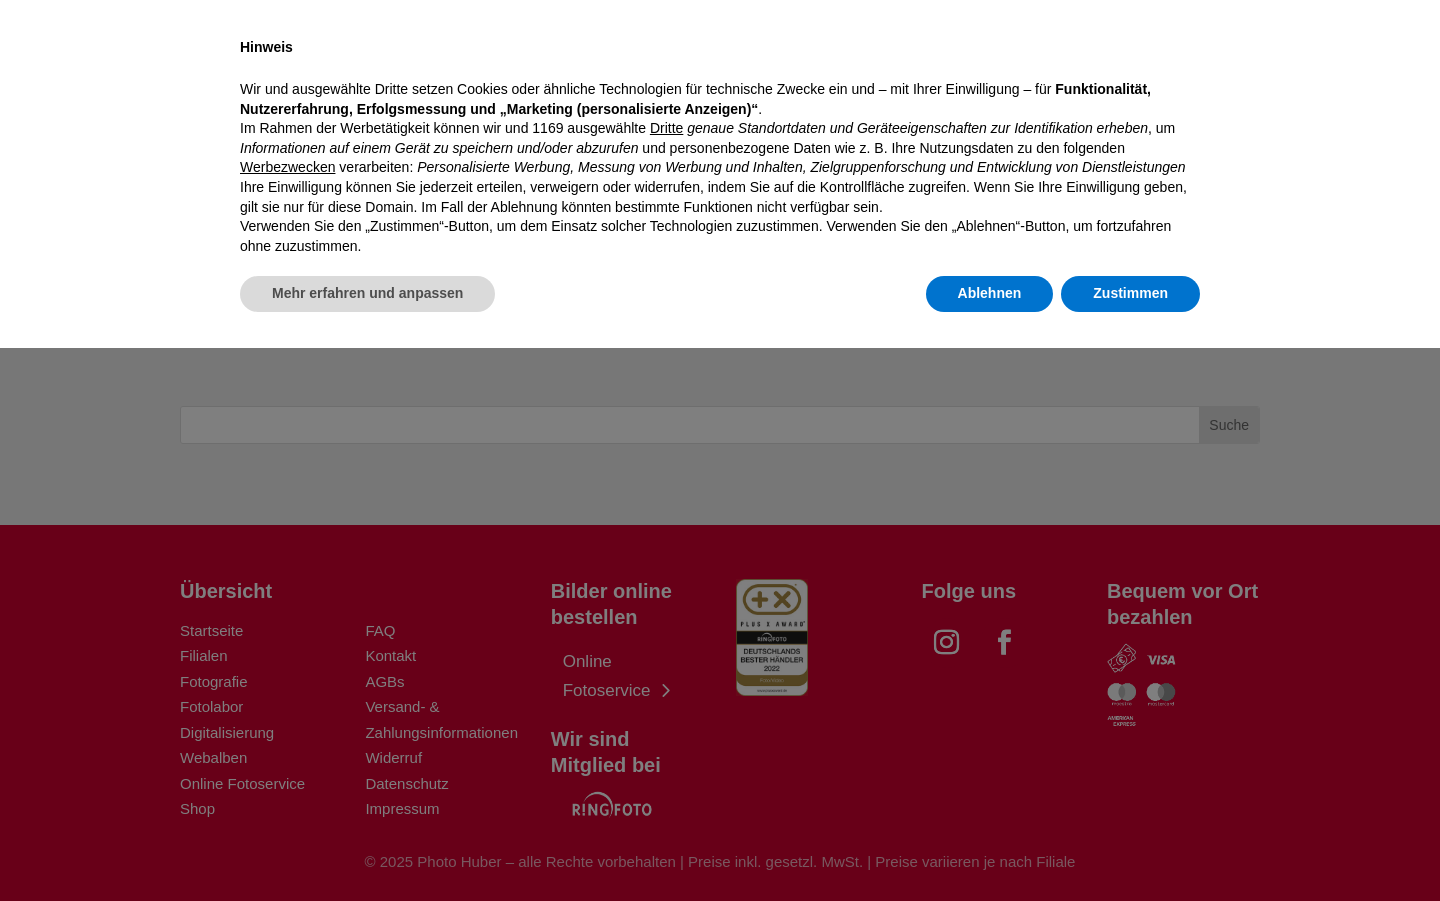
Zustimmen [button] (1130, 846)
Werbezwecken (287, 720)
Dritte (666, 681)
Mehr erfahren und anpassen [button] (367, 846)
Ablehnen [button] (990, 846)
